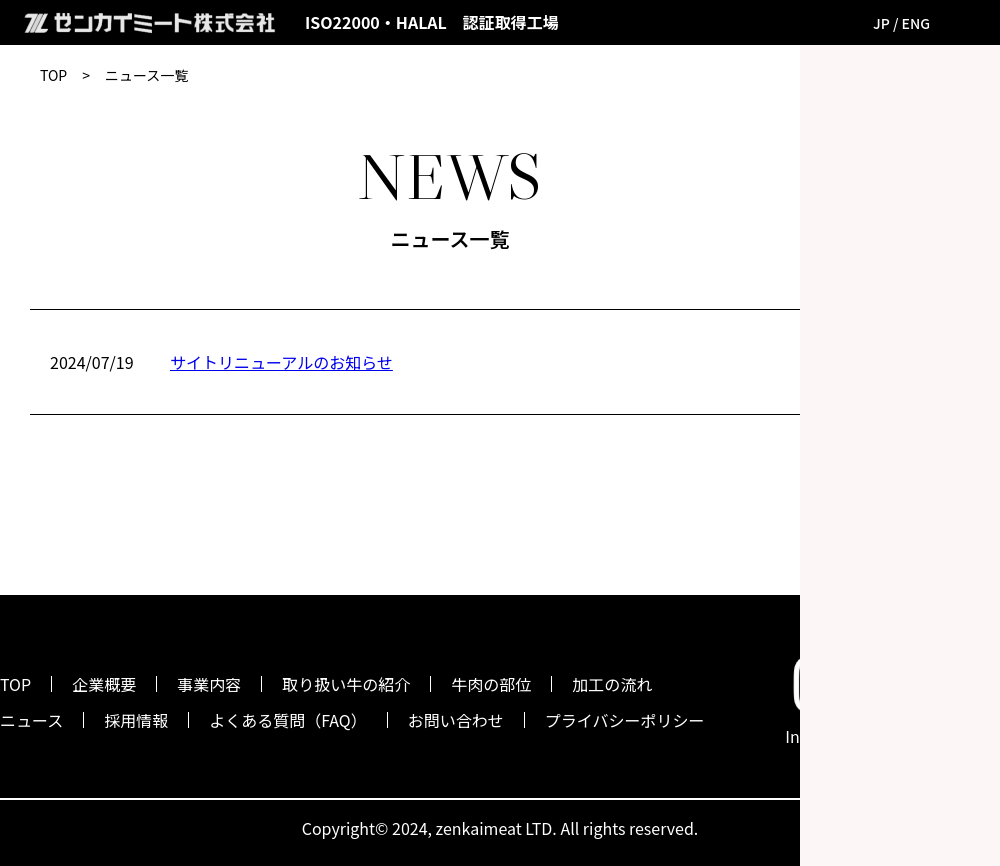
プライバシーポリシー (625, 720)
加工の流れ (612, 684)
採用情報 (136, 720)
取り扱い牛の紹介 (346, 684)
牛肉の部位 (491, 684)
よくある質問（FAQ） (288, 720)
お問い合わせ (456, 720)
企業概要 (104, 684)
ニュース (31, 720)
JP (881, 23)
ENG (916, 23)
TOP (53, 75)
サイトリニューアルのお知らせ (281, 362)
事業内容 (209, 684)
